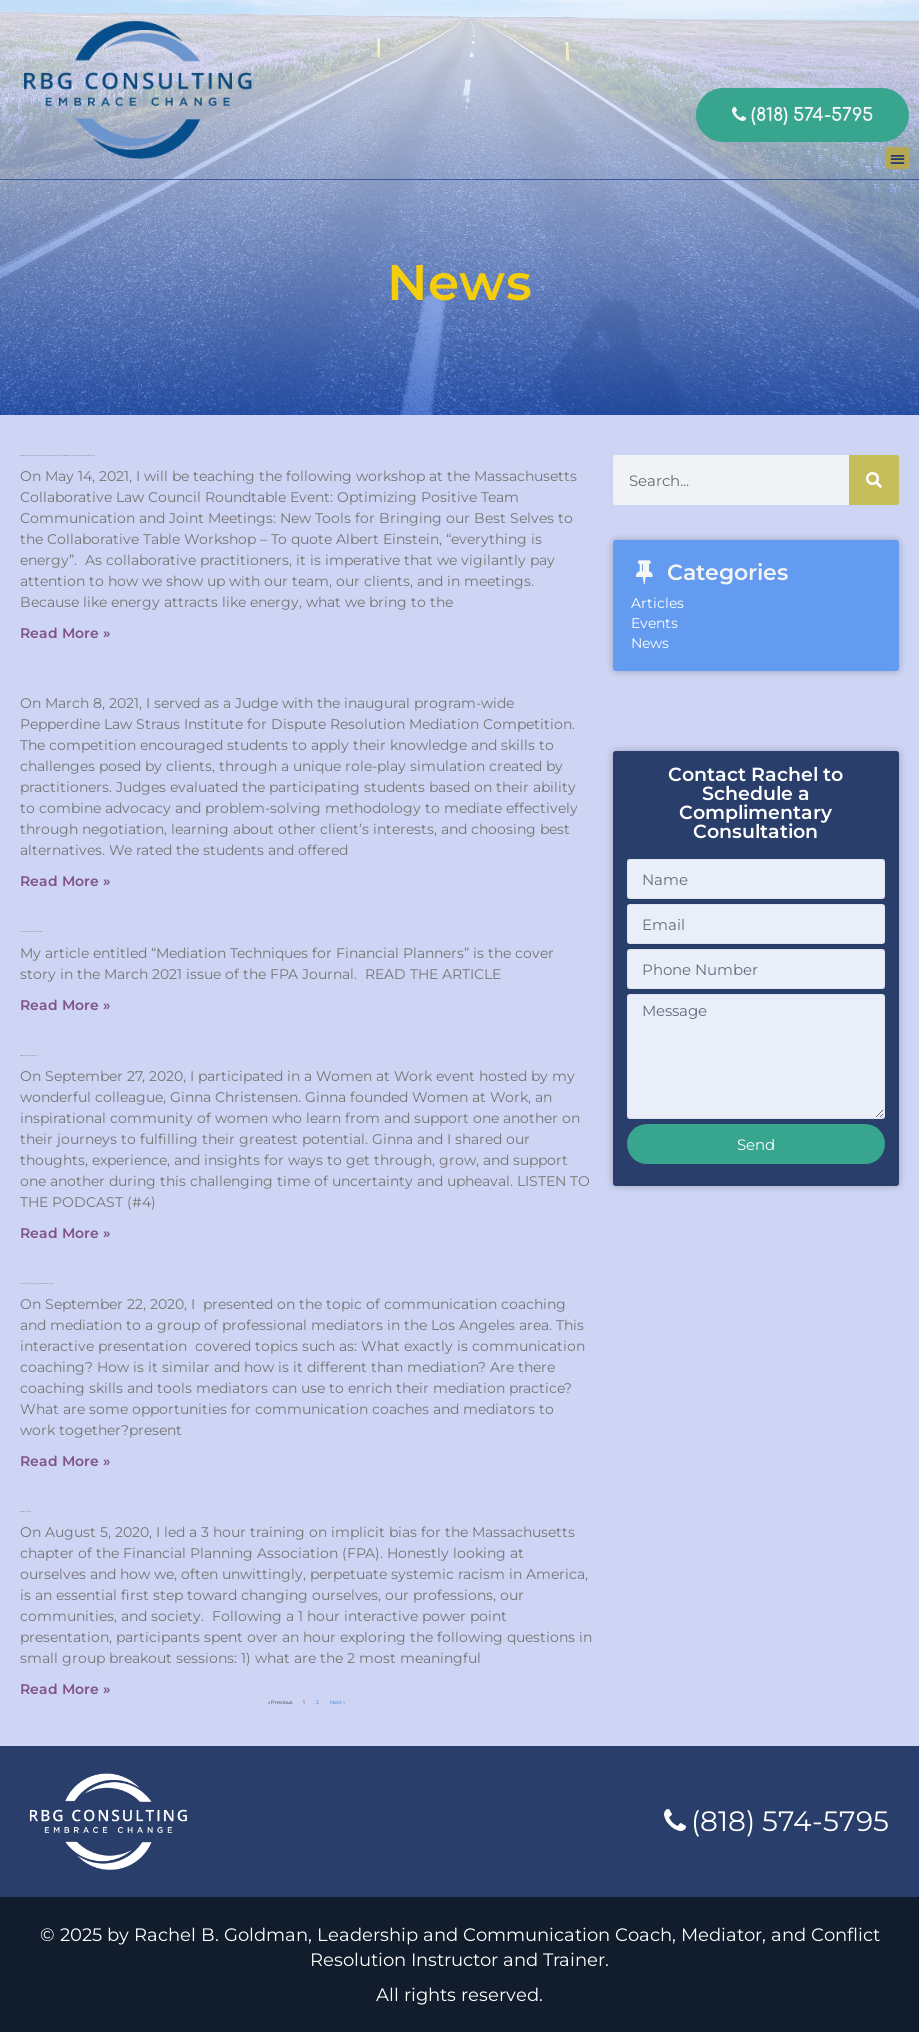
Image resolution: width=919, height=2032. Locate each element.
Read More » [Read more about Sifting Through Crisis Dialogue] (65, 1233)
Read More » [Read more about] (65, 881)
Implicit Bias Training (25, 1511)
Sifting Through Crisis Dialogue (29, 1055)
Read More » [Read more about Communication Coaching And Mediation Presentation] (65, 1461)
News (650, 643)
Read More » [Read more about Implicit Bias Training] (65, 1689)
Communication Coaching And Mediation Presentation (37, 1283)
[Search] (874, 480)
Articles (657, 603)
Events (654, 623)
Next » (337, 1702)
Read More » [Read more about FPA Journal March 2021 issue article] (65, 1005)
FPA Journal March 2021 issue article (31, 931)
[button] (897, 158)
